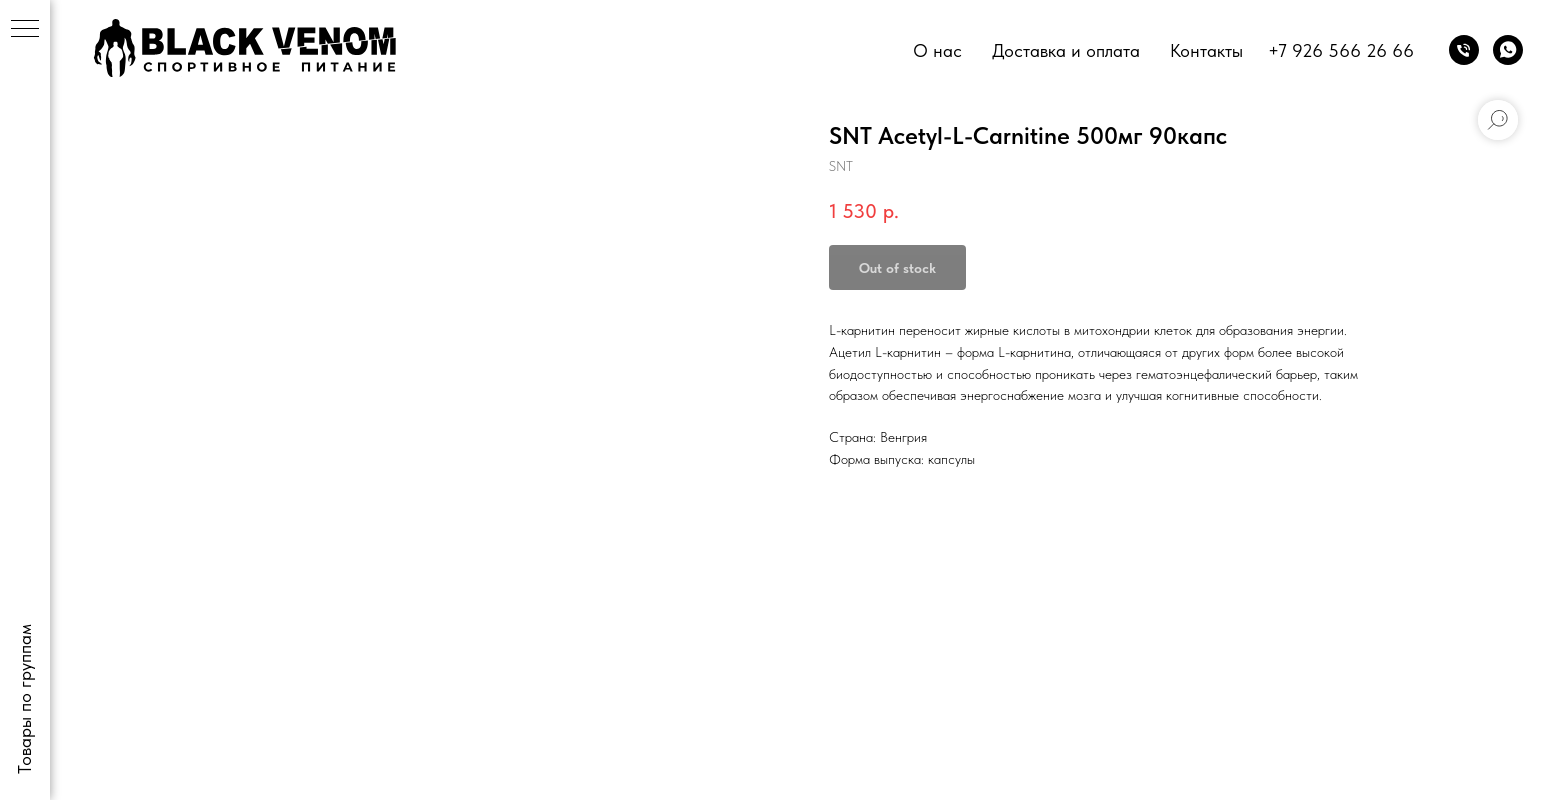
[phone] (1464, 50)
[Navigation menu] (25, 30)
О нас (937, 50)
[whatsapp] (1508, 50)
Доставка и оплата (1066, 50)
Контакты (1206, 50)
